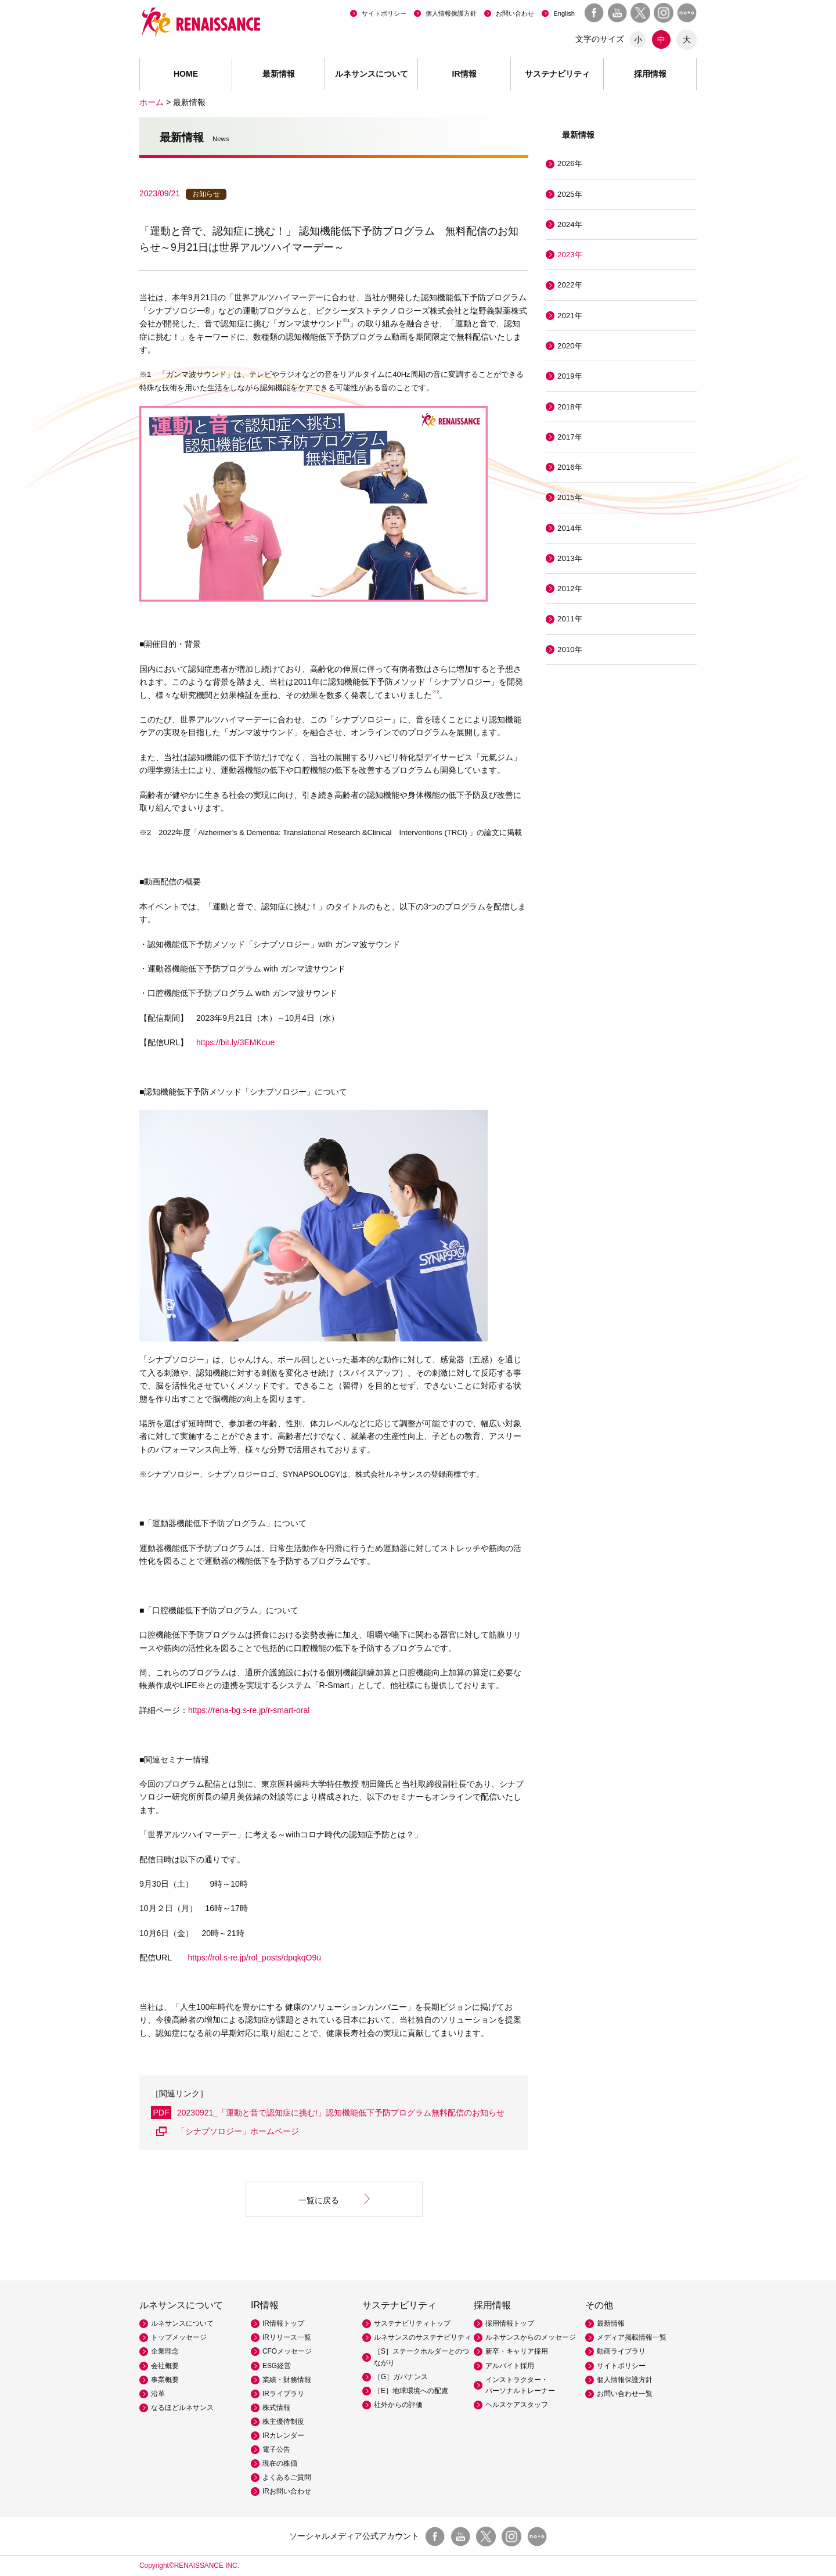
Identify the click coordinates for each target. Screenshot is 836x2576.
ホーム (151, 102)
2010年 (569, 649)
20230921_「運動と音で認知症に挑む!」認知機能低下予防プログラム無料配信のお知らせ (341, 2112)
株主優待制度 (283, 2421)
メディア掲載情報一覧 (631, 2337)
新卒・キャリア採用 (516, 2351)
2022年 (569, 284)
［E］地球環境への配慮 (411, 2391)
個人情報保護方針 (451, 13)
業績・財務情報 (286, 2380)
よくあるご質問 (286, 2477)
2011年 (569, 618)
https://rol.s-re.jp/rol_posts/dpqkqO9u (255, 1957)
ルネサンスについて (182, 2323)
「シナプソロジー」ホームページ (238, 2131)
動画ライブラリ (621, 2351)
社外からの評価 (398, 2405)
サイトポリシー (384, 13)
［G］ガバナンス (401, 2377)
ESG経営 (276, 2366)
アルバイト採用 (509, 2366)
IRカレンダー (283, 2435)
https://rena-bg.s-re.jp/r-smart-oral (248, 1710)
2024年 (569, 224)
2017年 (569, 437)
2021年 (569, 315)
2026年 (569, 163)
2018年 (569, 406)
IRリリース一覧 (286, 2337)
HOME (186, 73)
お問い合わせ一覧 (625, 2394)
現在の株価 (279, 2463)
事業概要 (165, 2380)
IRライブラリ (283, 2394)
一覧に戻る (318, 2200)
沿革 (158, 2394)
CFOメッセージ (287, 2351)
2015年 (569, 497)
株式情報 (276, 2408)
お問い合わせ (515, 13)
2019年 (569, 376)
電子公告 (276, 2449)
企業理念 (165, 2351)
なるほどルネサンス (182, 2408)
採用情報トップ (509, 2323)
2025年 (569, 194)
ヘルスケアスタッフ (516, 2405)
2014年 (569, 528)
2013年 (569, 558)
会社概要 (165, 2366)
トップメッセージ (179, 2337)
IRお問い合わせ (286, 2491)
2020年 (569, 345)
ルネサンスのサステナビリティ (422, 2337)
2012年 (569, 588)
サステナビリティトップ (412, 2323)
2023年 (569, 254)
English (564, 13)
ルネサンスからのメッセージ (530, 2337)
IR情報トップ (283, 2323)
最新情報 (278, 73)
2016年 (569, 467)
